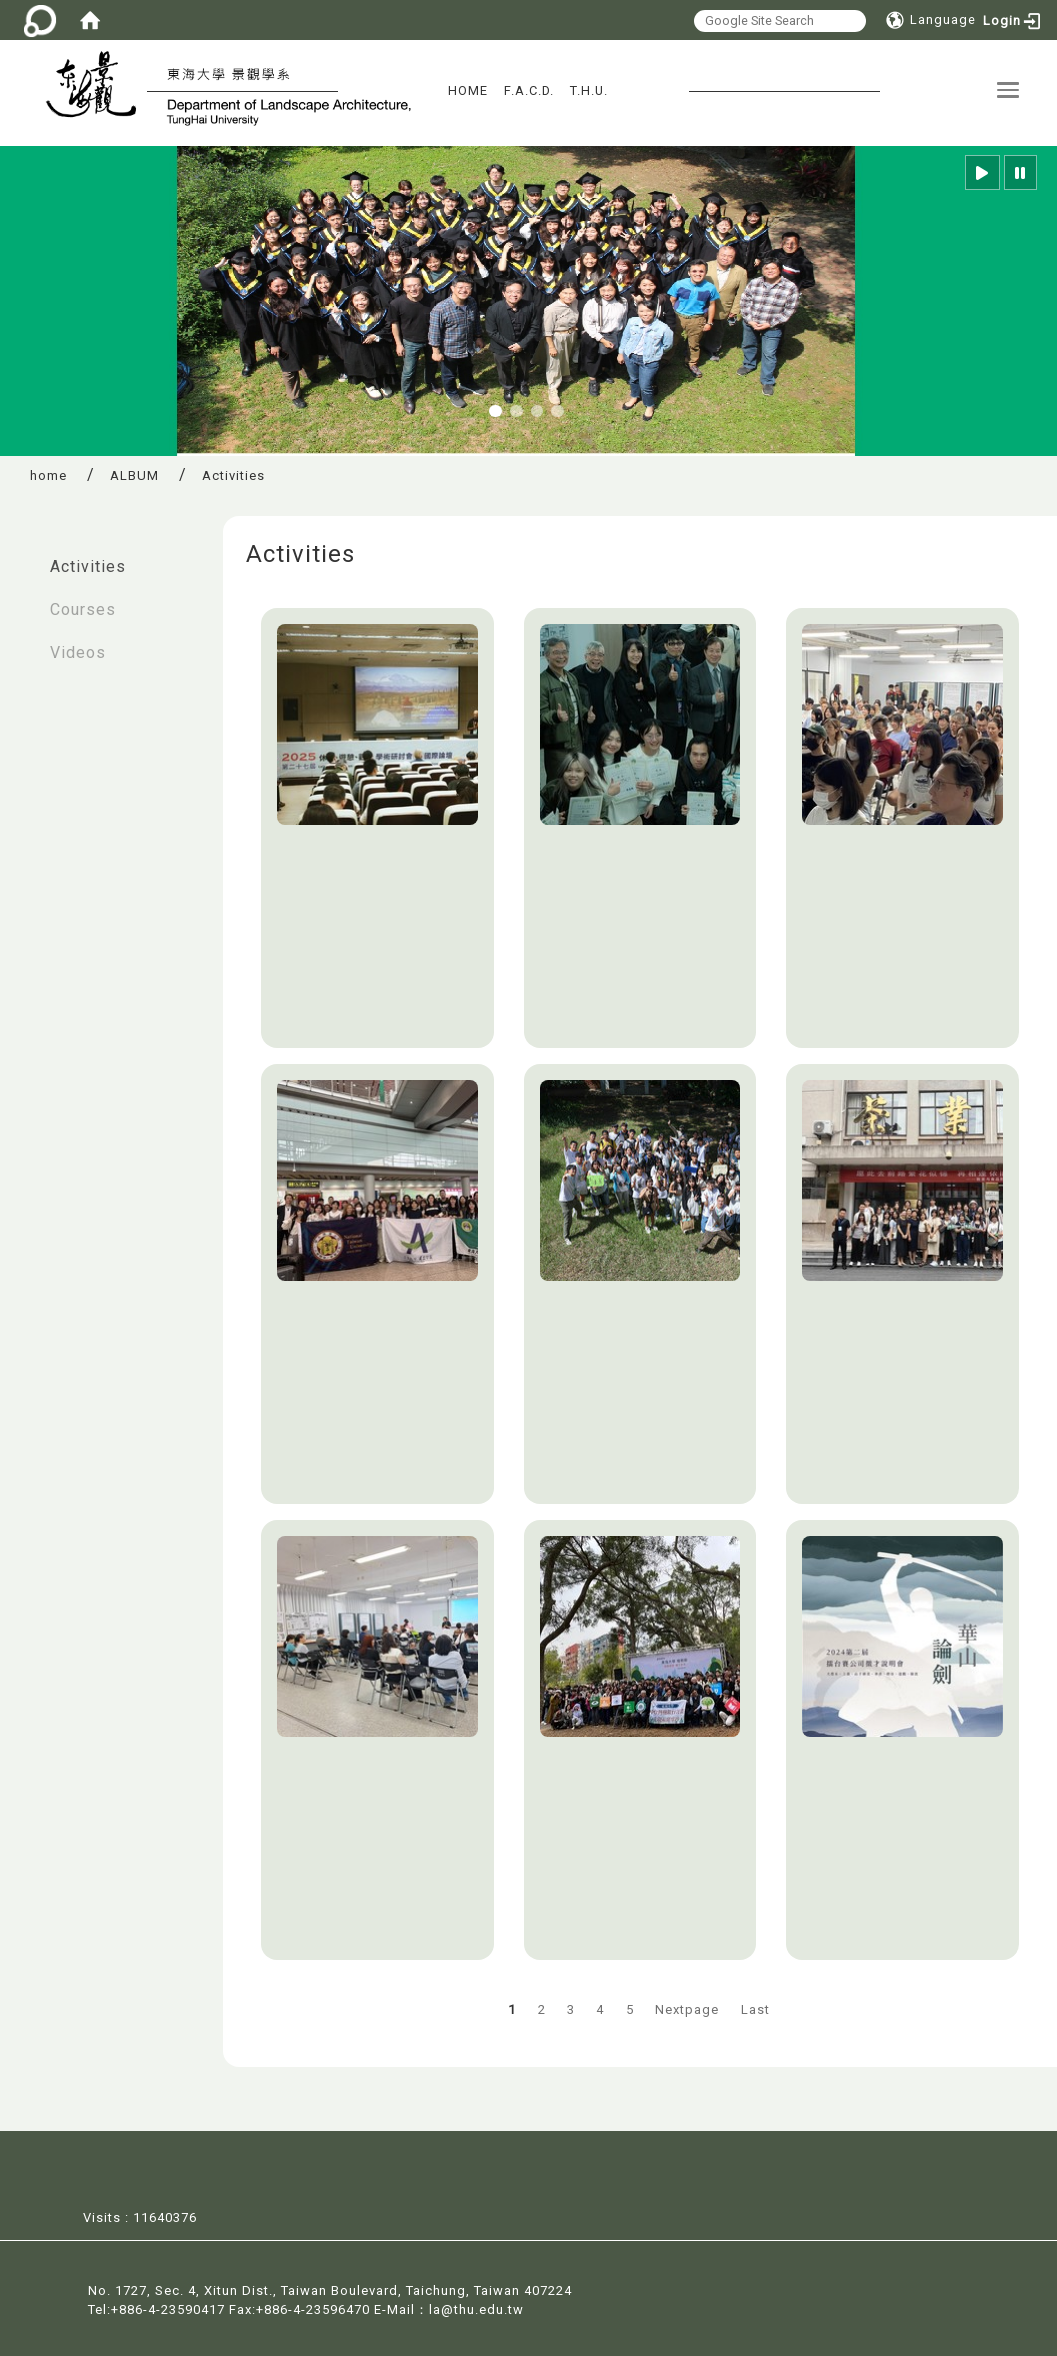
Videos (78, 652)
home (48, 475)
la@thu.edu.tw (476, 2307)
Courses (83, 609)
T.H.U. (589, 90)
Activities (88, 566)
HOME (468, 90)
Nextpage (687, 2009)
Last (755, 2009)
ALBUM (134, 475)
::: (21, 556)
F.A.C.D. (529, 90)
